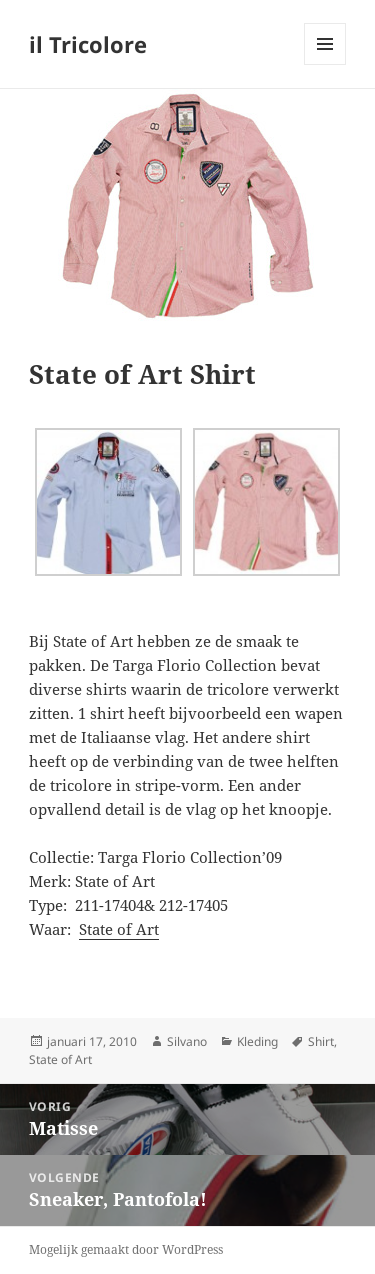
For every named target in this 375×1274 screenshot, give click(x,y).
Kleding (257, 1041)
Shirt (321, 1041)
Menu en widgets (325, 64)
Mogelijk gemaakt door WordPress (126, 1249)
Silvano (187, 1041)
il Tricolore (88, 44)
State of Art (119, 929)
